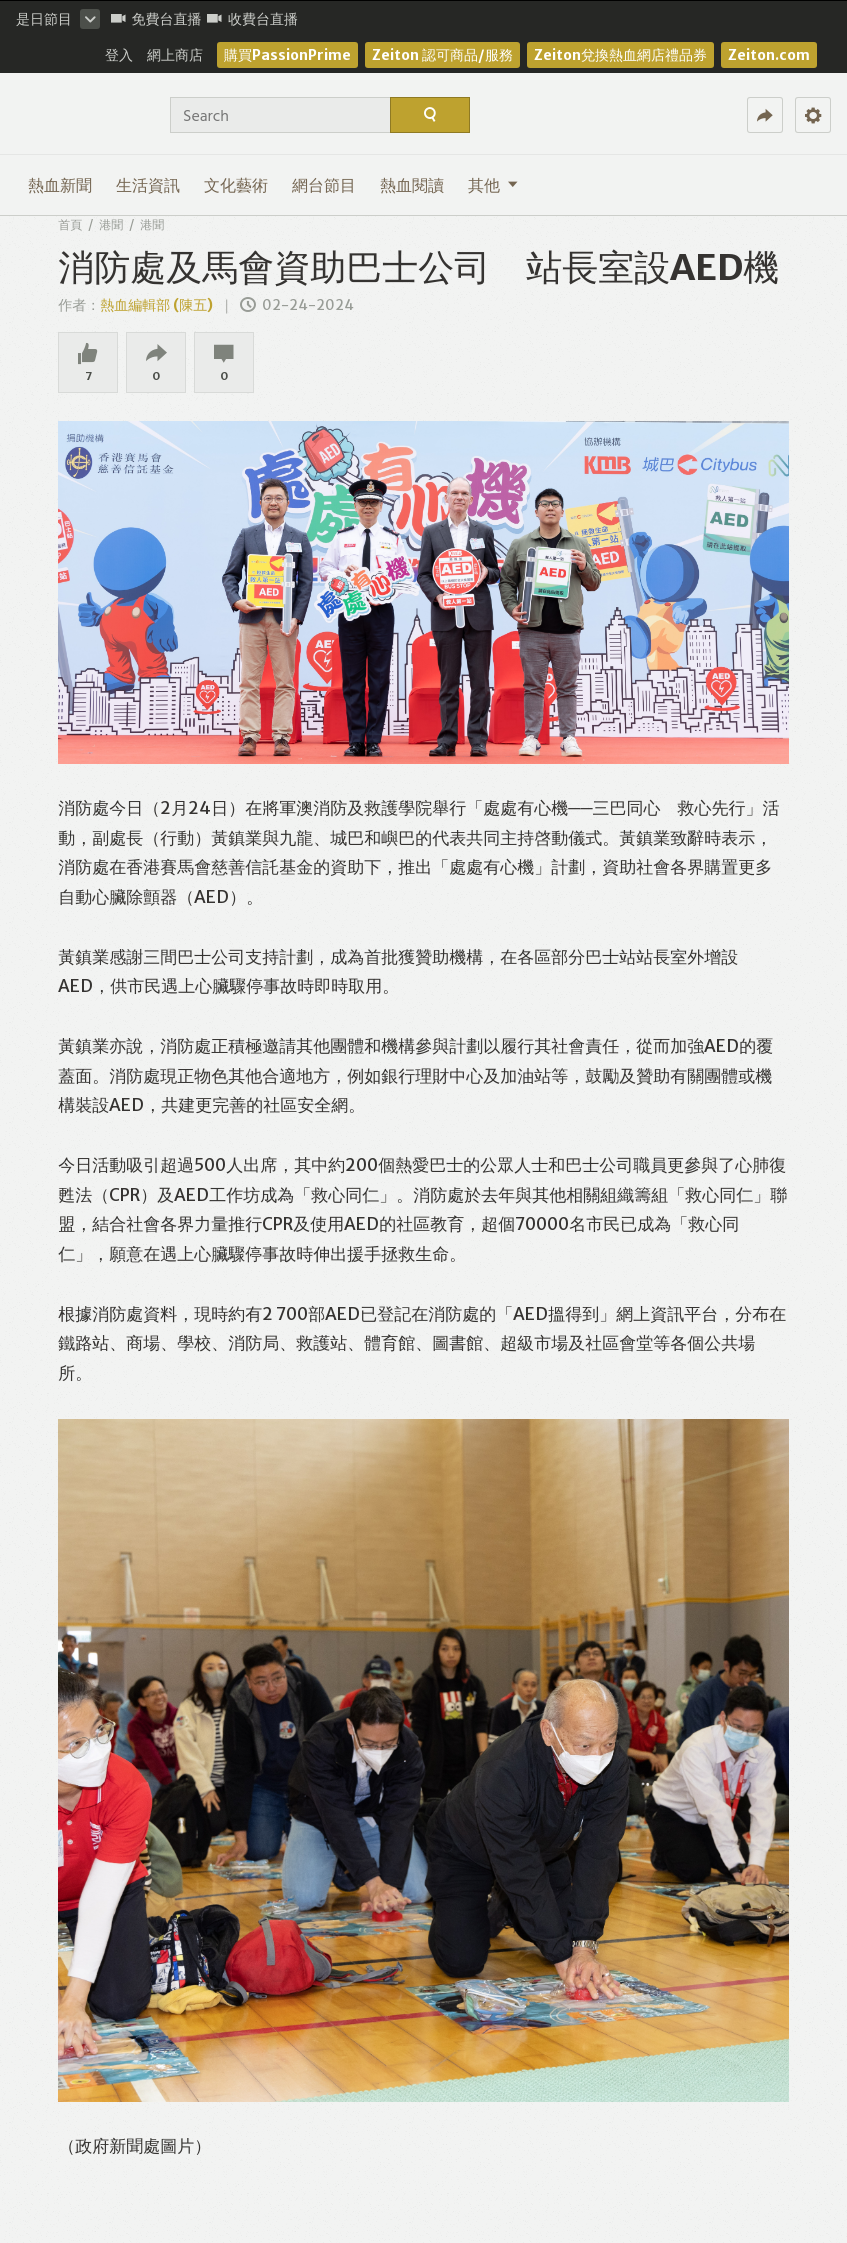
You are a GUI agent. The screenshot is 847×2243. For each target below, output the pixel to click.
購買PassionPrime (287, 55)
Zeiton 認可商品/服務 (442, 55)
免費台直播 (156, 19)
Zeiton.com (769, 55)
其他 (493, 185)
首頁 (70, 224)
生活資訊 (148, 185)
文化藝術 (236, 185)
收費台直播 (252, 19)
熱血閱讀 (412, 185)
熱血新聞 (60, 185)
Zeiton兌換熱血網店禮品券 (620, 55)
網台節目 (324, 185)
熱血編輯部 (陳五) (156, 305)
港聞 (111, 224)
